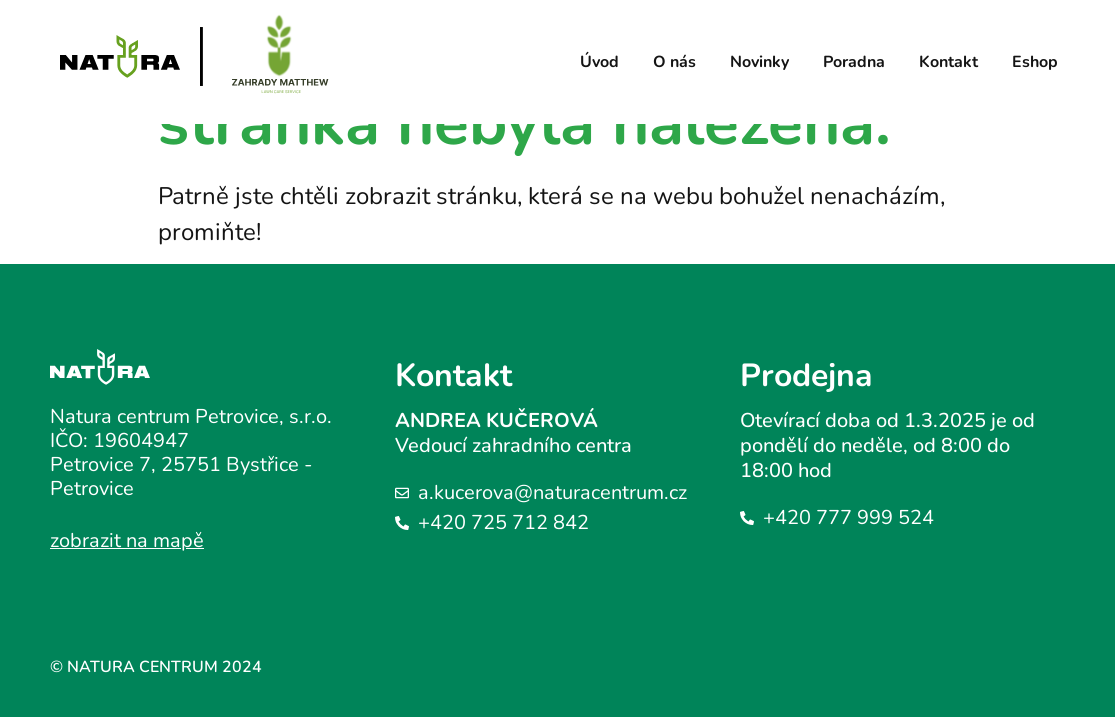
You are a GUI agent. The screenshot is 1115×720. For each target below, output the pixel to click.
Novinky (759, 62)
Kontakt (948, 62)
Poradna (854, 62)
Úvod (599, 62)
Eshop (1035, 62)
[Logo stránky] (120, 56)
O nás (674, 62)
